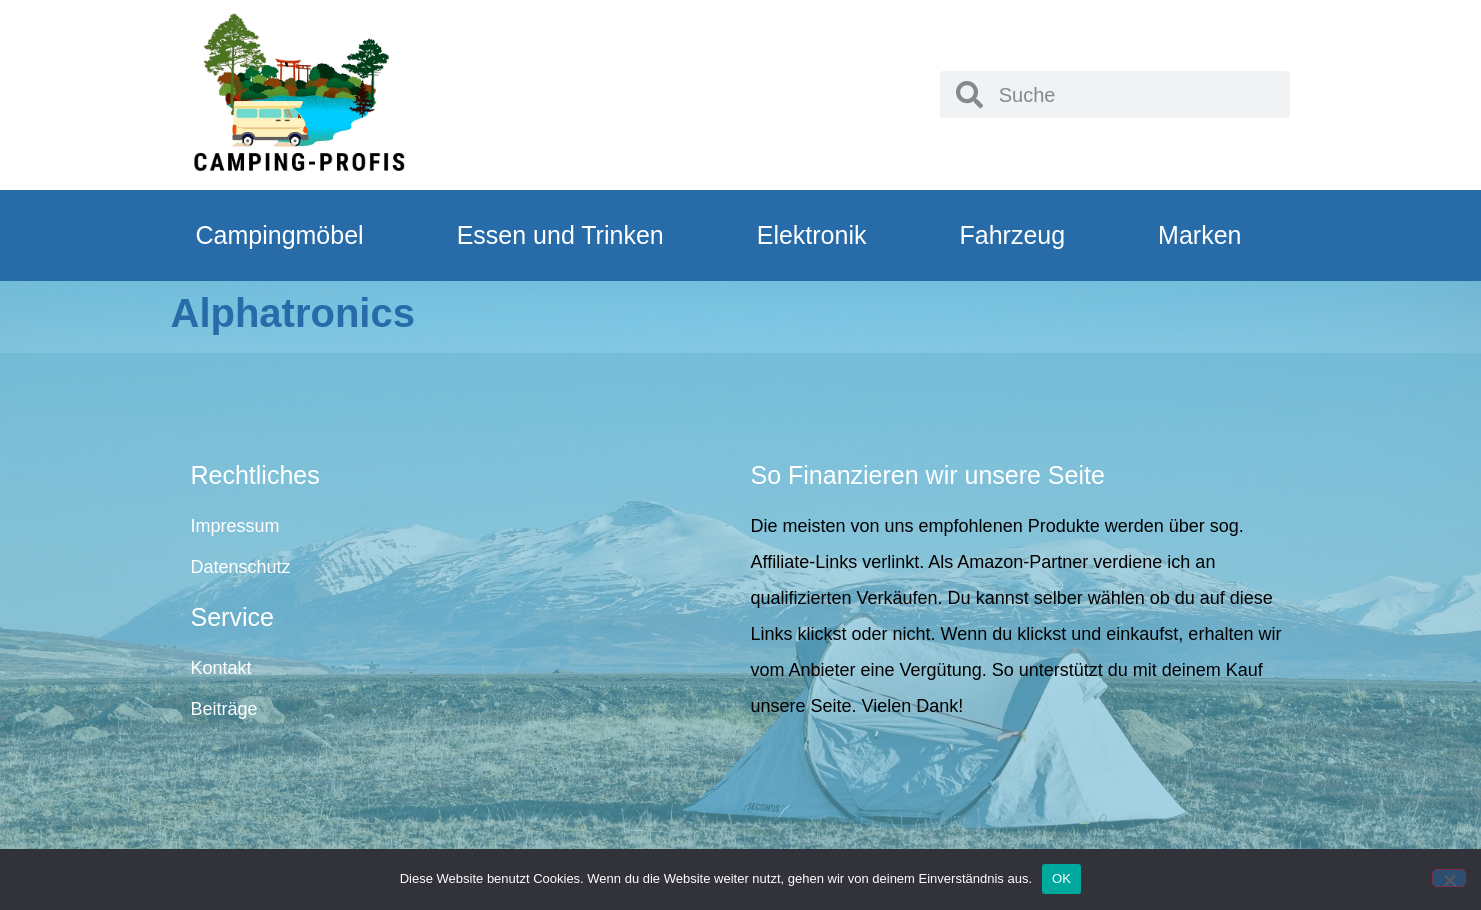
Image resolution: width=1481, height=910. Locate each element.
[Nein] (1449, 878)
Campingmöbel (280, 235)
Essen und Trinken (560, 235)
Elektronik (812, 235)
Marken (1199, 235)
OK (1061, 878)
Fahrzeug (1012, 235)
